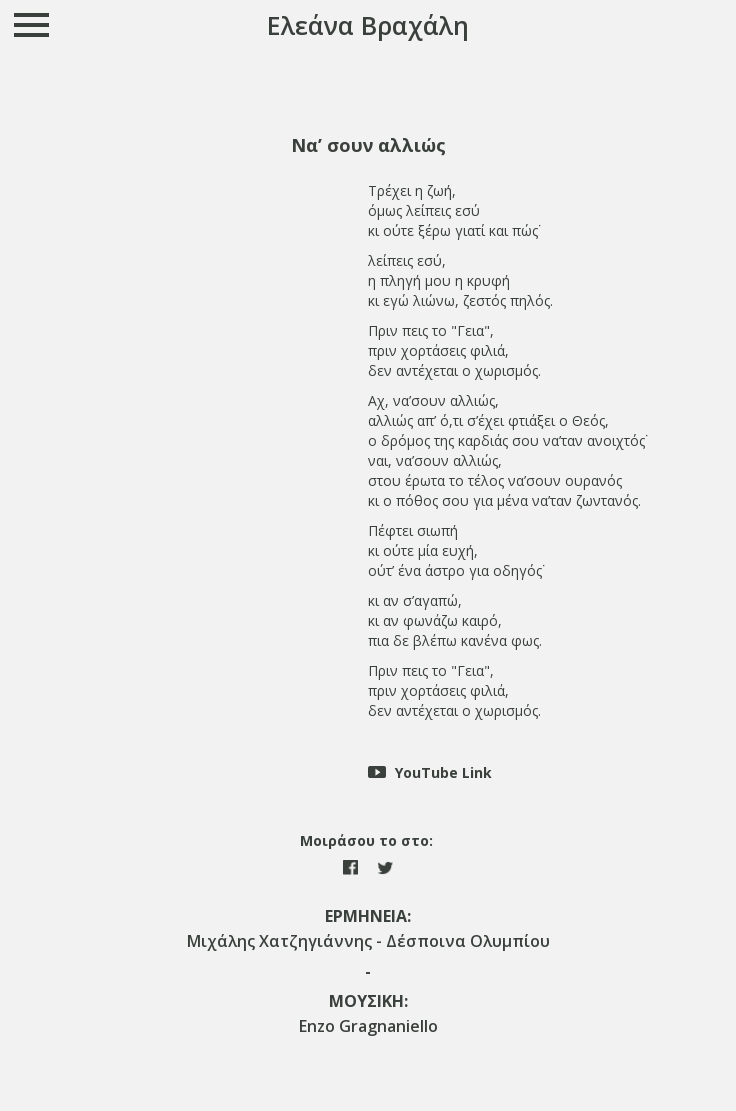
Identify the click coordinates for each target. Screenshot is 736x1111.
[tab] (368, 145)
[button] (368, 145)
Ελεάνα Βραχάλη (368, 25)
